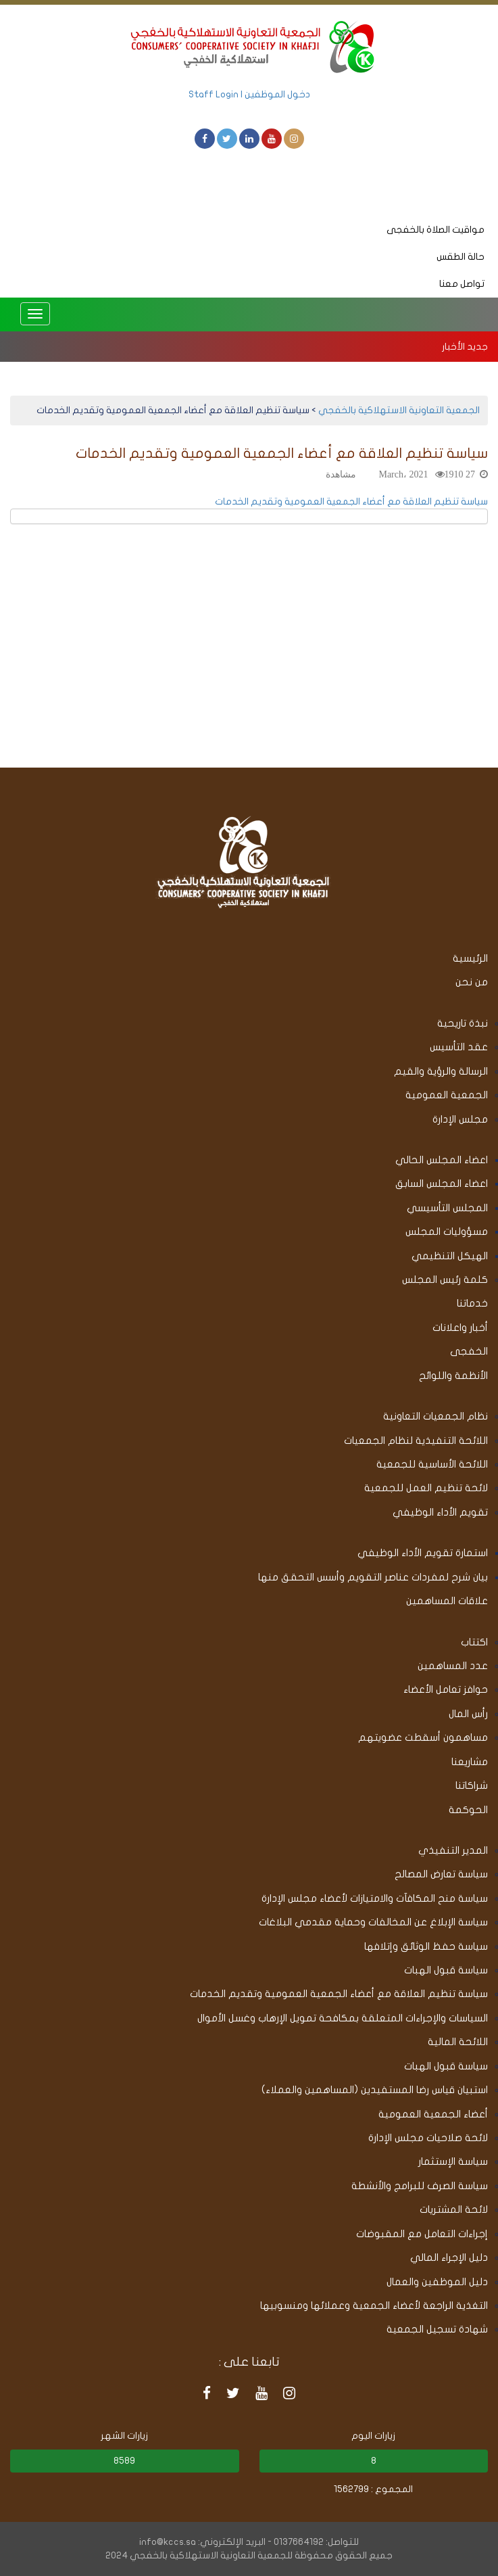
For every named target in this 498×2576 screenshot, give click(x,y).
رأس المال (468, 1713)
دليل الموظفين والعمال (437, 2281)
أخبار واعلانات (460, 1327)
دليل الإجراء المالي (449, 2257)
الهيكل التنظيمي (450, 1255)
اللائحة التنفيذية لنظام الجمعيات (416, 1440)
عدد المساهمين (453, 1665)
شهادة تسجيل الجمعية (437, 2329)
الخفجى (469, 1351)
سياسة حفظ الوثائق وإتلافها (426, 1946)
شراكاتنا (471, 1785)
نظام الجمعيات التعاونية (435, 1416)
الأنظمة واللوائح (453, 1375)
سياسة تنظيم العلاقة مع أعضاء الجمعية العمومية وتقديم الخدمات (351, 501)
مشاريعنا (469, 1761)
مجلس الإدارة (460, 1119)
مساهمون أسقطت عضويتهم (423, 1737)
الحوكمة (468, 1809)
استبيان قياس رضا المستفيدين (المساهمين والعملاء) (375, 2089)
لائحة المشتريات (454, 2209)
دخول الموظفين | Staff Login (249, 94)
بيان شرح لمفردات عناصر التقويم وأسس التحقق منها (373, 1577)
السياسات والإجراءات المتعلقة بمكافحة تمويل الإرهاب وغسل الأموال (342, 2018)
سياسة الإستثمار (453, 2161)
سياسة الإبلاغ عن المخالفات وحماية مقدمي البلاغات (373, 1922)
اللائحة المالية (458, 2041)
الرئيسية (470, 958)
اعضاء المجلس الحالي (441, 1159)
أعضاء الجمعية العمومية (433, 2114)
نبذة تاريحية (462, 1023)
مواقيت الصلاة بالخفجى (435, 230)
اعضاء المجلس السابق (441, 1183)
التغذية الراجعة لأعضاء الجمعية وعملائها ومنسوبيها (374, 2305)
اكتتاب (474, 1642)
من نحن (471, 982)
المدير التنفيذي (453, 1850)
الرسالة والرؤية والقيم (441, 1071)
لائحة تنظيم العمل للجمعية (426, 1487)
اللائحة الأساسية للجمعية (432, 1464)
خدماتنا (472, 1303)
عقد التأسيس (459, 1046)
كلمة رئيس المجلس (445, 1279)
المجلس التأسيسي (447, 1207)
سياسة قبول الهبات (446, 1970)
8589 (124, 2461)
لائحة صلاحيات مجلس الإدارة (428, 2137)
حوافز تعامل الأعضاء (445, 1689)
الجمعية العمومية (446, 1095)
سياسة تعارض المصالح (441, 1874)
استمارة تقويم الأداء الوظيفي (422, 1552)
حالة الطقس (460, 257)
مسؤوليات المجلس (446, 1231)
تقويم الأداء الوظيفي (440, 1512)
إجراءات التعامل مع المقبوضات (422, 2233)
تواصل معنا (461, 284)
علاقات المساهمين (447, 1600)
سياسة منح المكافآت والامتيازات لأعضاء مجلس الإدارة (375, 1898)
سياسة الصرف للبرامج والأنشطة (419, 2185)
